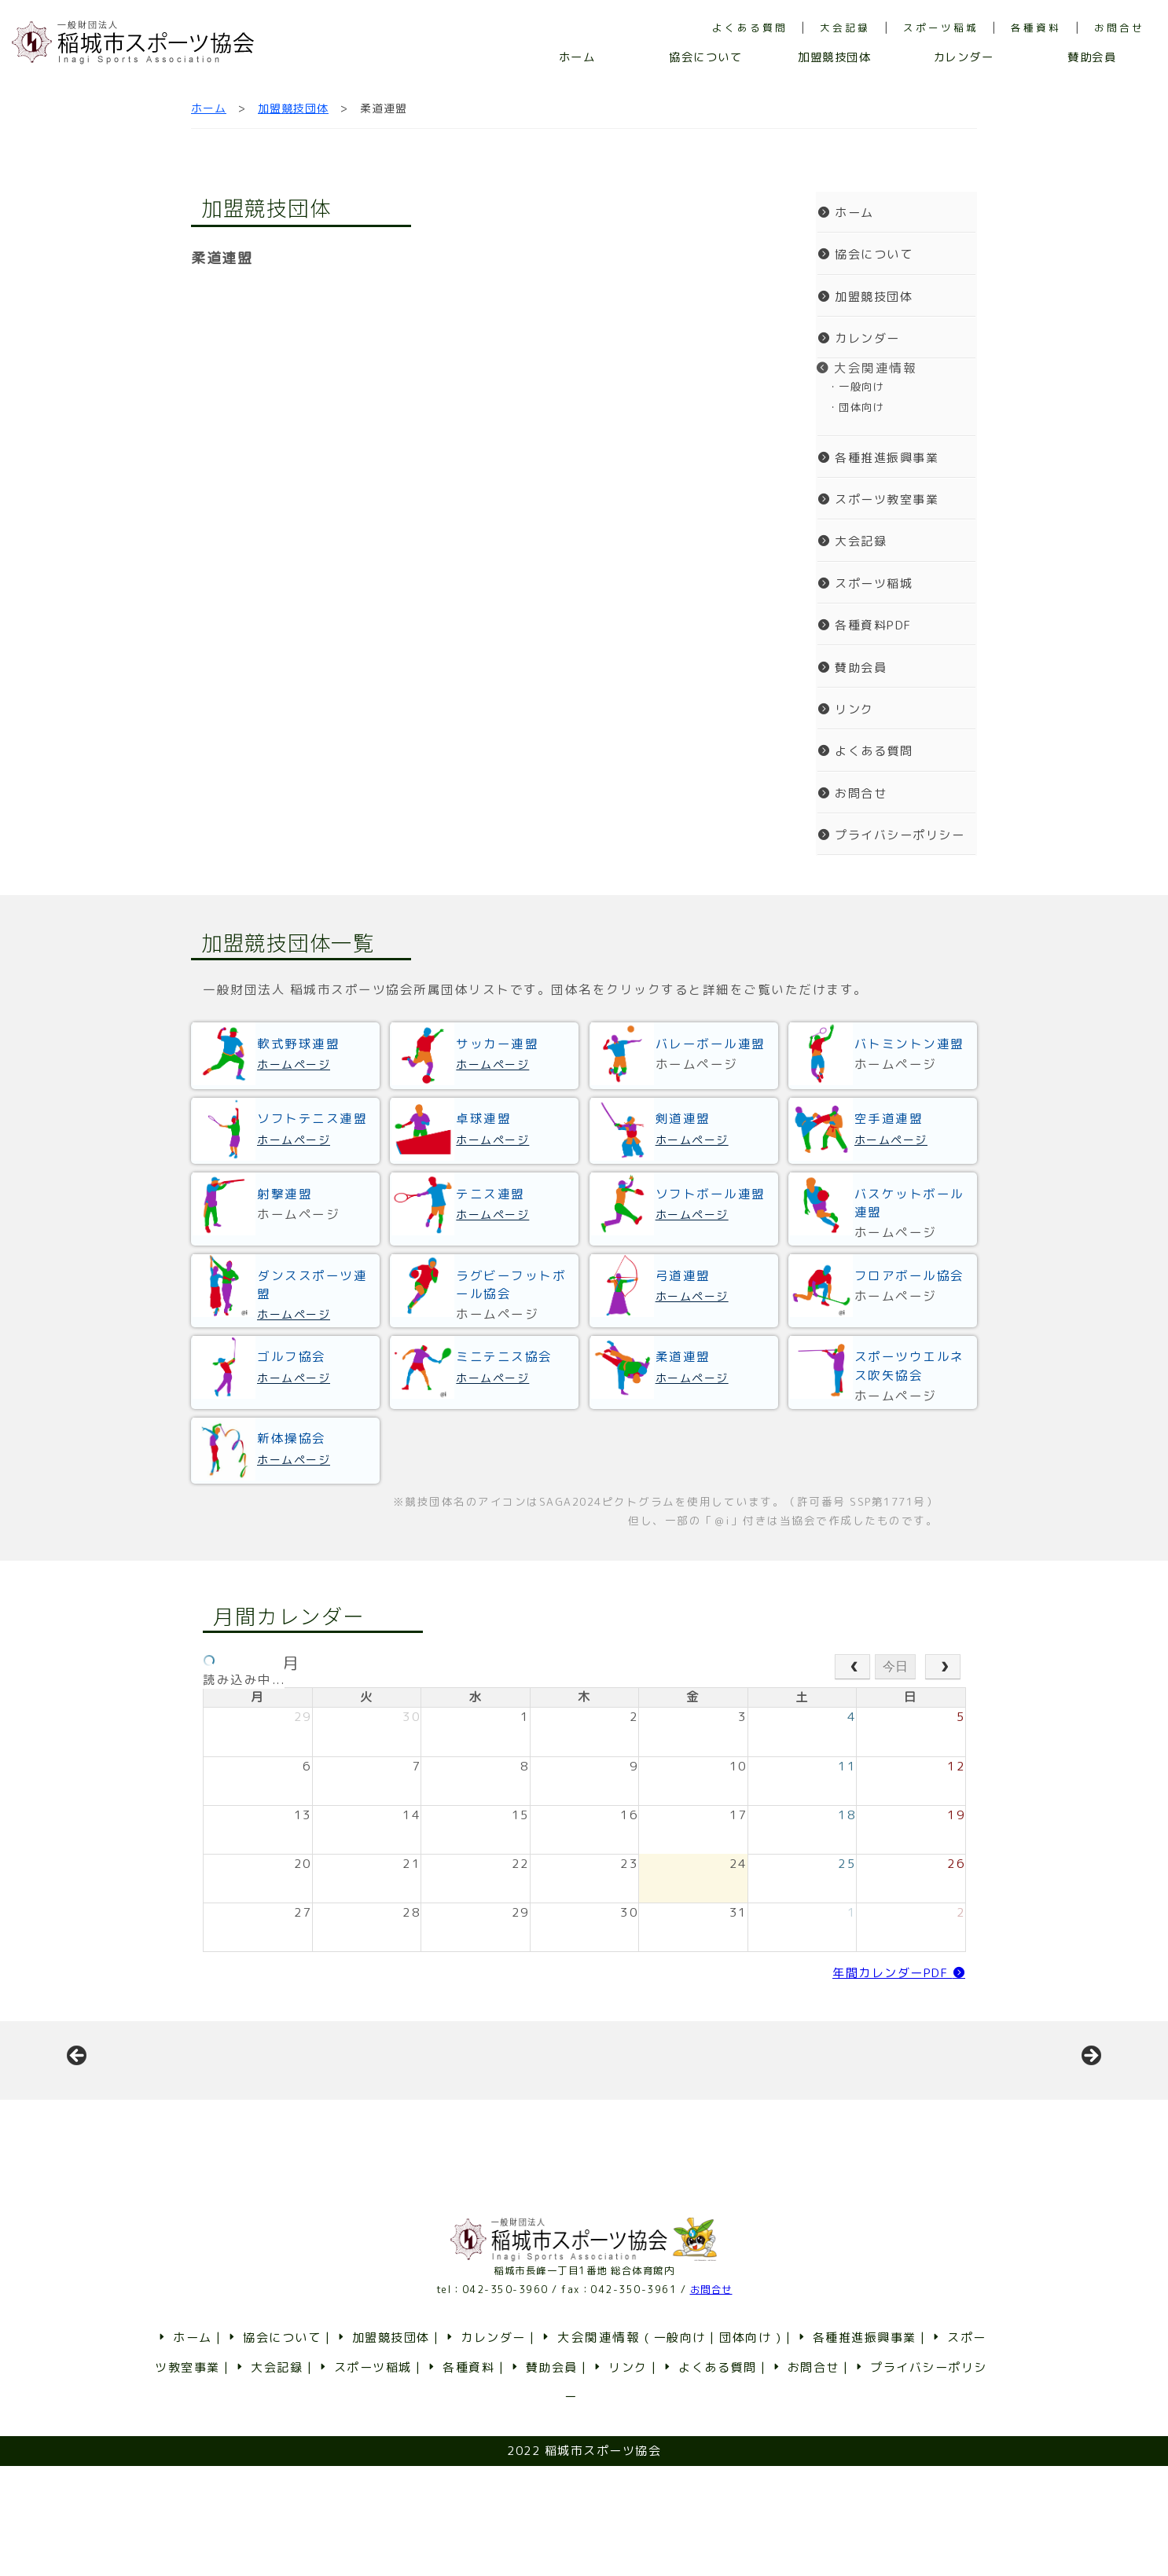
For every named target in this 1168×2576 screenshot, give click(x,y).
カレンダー (963, 57)
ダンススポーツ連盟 (312, 1284)
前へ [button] (78, 2111)
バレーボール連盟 (711, 1043)
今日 (895, 1666)
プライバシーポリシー (890, 835)
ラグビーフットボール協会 (511, 1284)
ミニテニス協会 (504, 1356)
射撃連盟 (284, 1193)
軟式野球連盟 (298, 1043)
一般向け (680, 2447)
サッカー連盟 (497, 1043)
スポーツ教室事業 (877, 499)
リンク (845, 709)
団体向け (745, 2447)
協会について (705, 57)
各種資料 (1036, 27)
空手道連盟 (889, 1118)
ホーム (577, 57)
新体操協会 (291, 1438)
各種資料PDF (864, 625)
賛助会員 (1091, 57)
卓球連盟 (483, 1118)
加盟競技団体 (834, 57)
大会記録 (845, 27)
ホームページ (293, 1064)
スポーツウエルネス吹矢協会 (909, 1365)
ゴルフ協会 (291, 1356)
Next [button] (1090, 2111)
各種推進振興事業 (877, 458)
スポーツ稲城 (941, 27)
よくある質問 (750, 27)
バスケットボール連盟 (909, 1202)
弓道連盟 (683, 1275)
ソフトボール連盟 (711, 1193)
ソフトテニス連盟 (312, 1118)
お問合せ (1119, 27)
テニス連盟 (490, 1193)
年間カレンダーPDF (898, 1973)
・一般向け (850, 387)
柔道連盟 (683, 1356)
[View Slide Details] (195, 2115)
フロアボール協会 (909, 1275)
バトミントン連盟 (909, 1043)
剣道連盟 (683, 1118)
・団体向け (850, 407)
